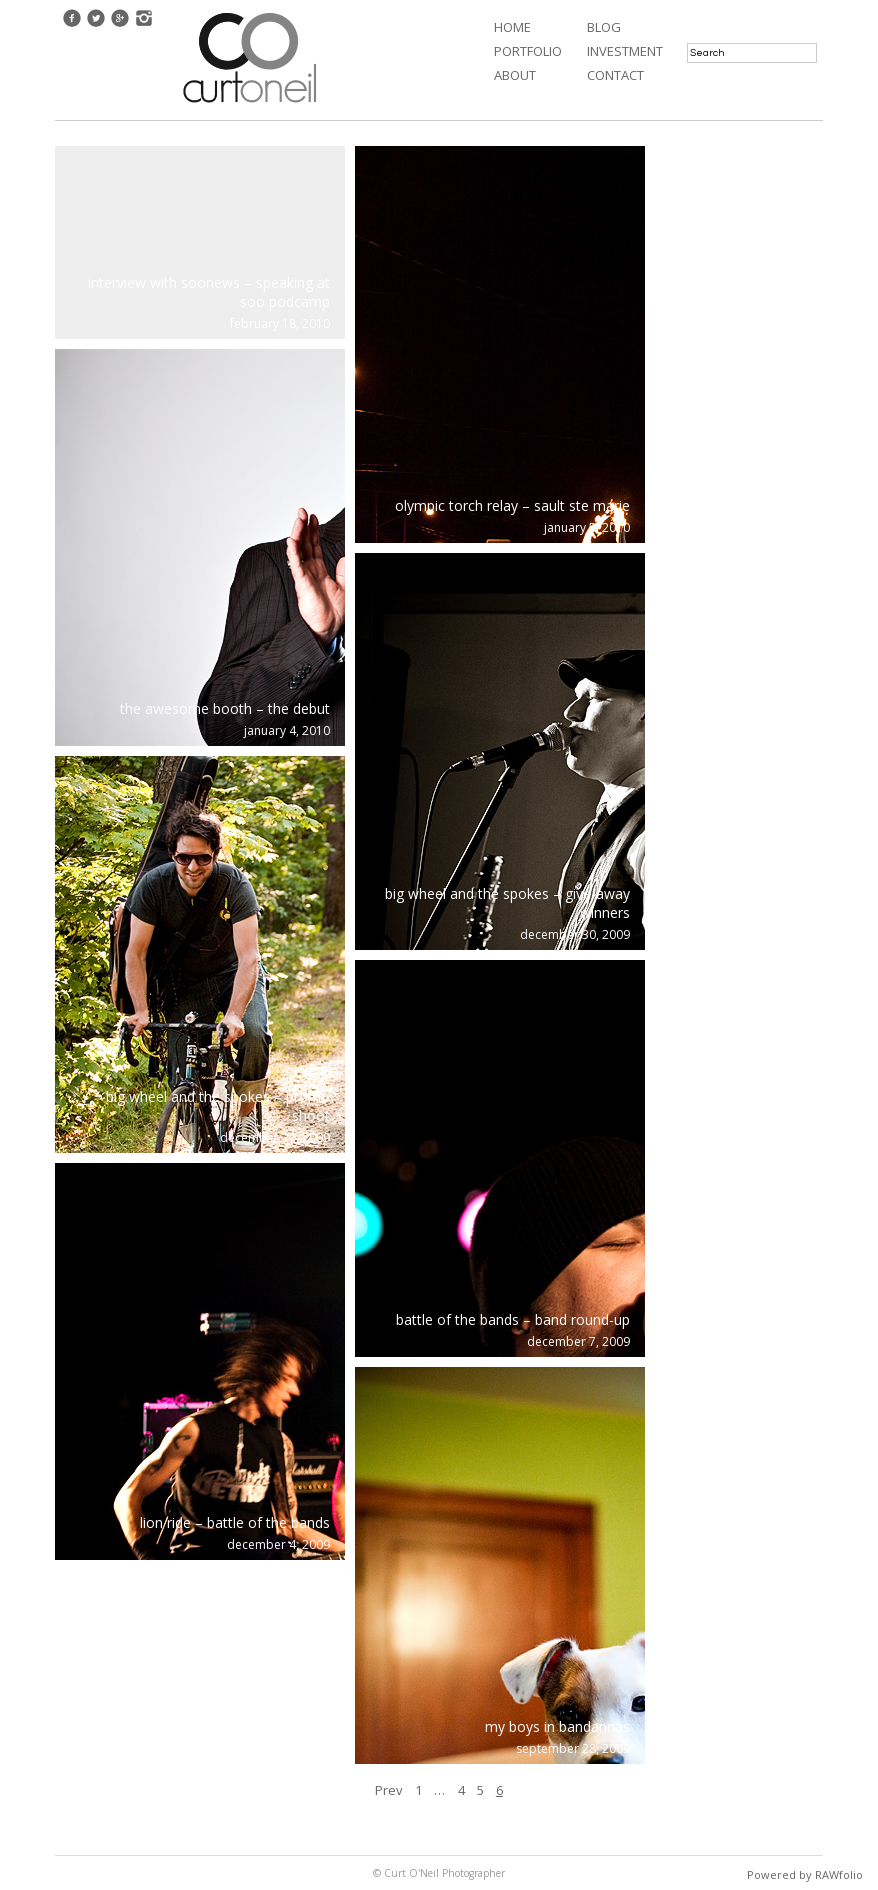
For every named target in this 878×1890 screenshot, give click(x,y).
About (515, 75)
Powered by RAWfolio (805, 1874)
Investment (625, 51)
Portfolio (528, 51)
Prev (389, 1790)
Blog (604, 27)
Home (512, 27)
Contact (615, 75)
